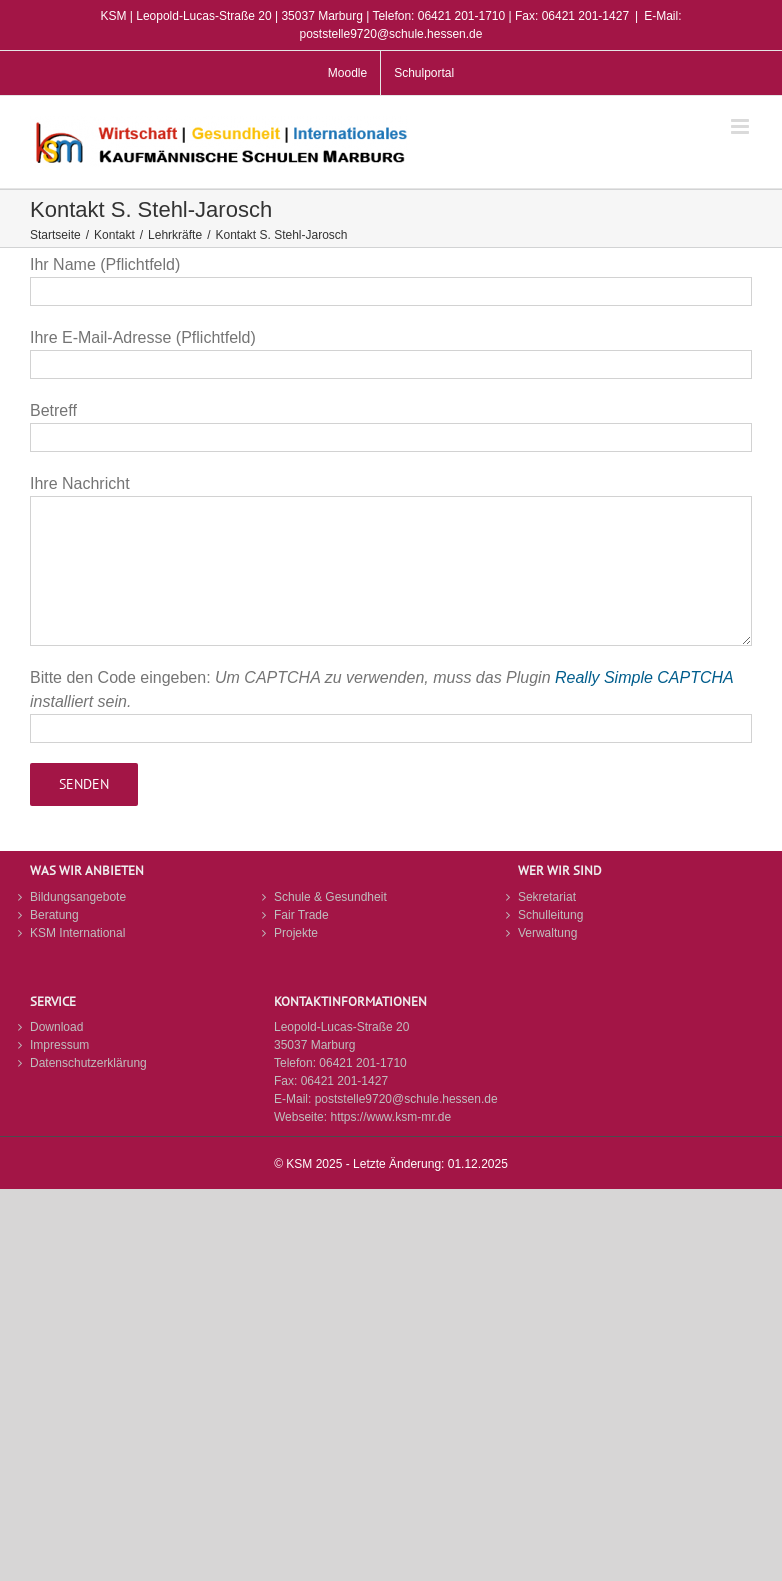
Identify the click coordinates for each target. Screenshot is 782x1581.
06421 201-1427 (344, 1081)
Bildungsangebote (78, 897)
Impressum (59, 1045)
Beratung (54, 915)
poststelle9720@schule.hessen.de (406, 1099)
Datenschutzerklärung (88, 1063)
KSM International (77, 933)
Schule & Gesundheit (330, 897)
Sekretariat (547, 897)
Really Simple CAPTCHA (644, 677)
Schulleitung (550, 915)
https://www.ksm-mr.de (390, 1117)
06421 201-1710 (362, 1063)
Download (56, 1027)
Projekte (296, 933)
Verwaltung (547, 933)
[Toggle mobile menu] (741, 126)
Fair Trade (301, 915)
